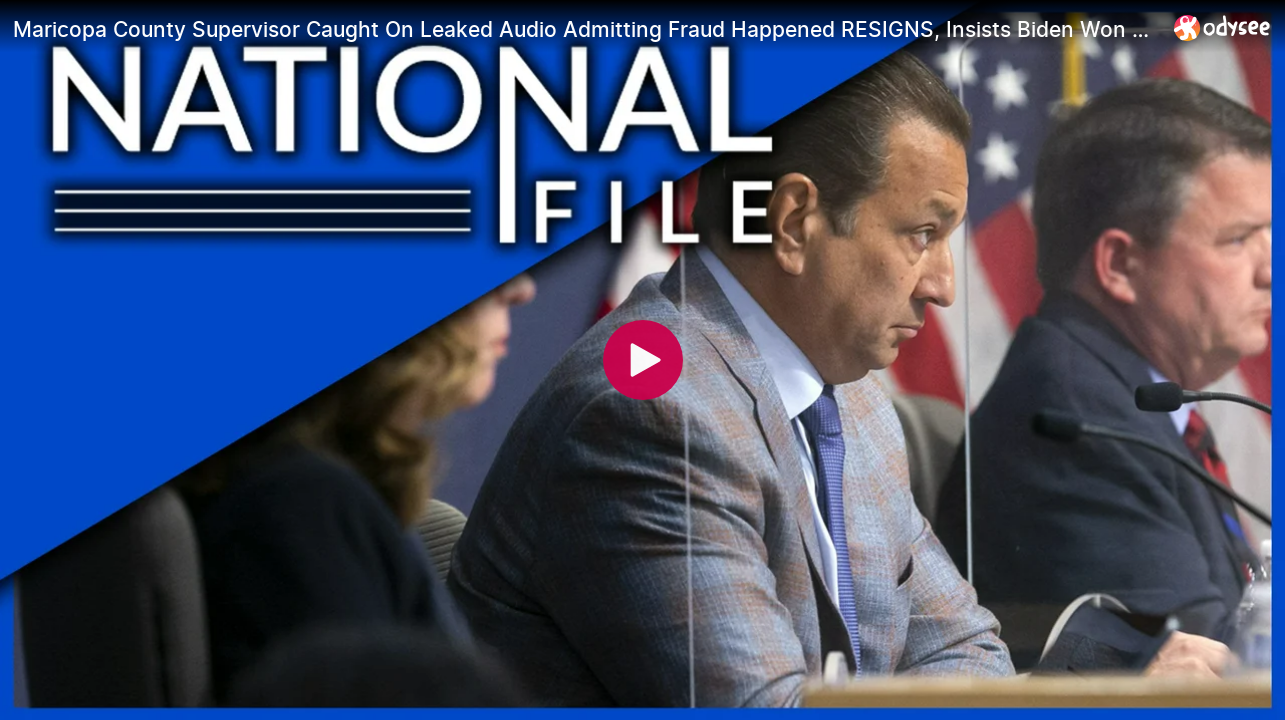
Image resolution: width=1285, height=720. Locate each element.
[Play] (643, 360)
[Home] (1222, 27)
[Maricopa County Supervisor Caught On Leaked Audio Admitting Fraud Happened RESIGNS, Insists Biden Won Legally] (585, 29)
